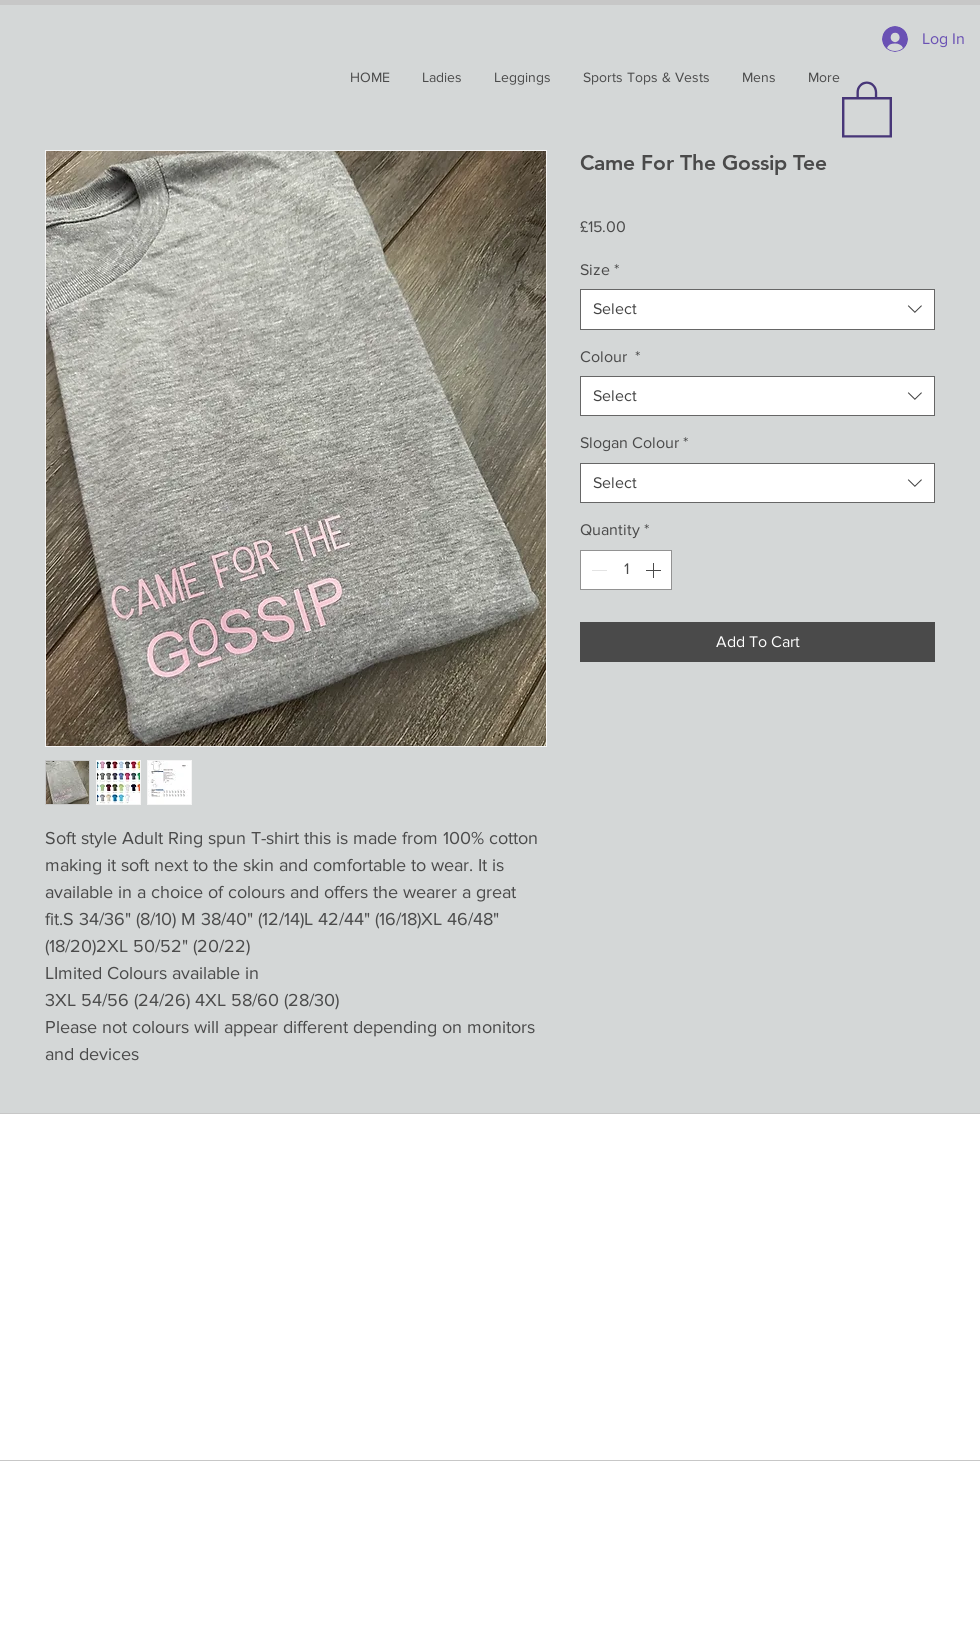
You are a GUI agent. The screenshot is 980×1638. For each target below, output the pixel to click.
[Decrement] (597, 570)
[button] (867, 108)
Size (599, 269)
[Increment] (655, 570)
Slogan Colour (634, 442)
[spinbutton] (626, 570)
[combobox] (757, 309)
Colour (610, 356)
